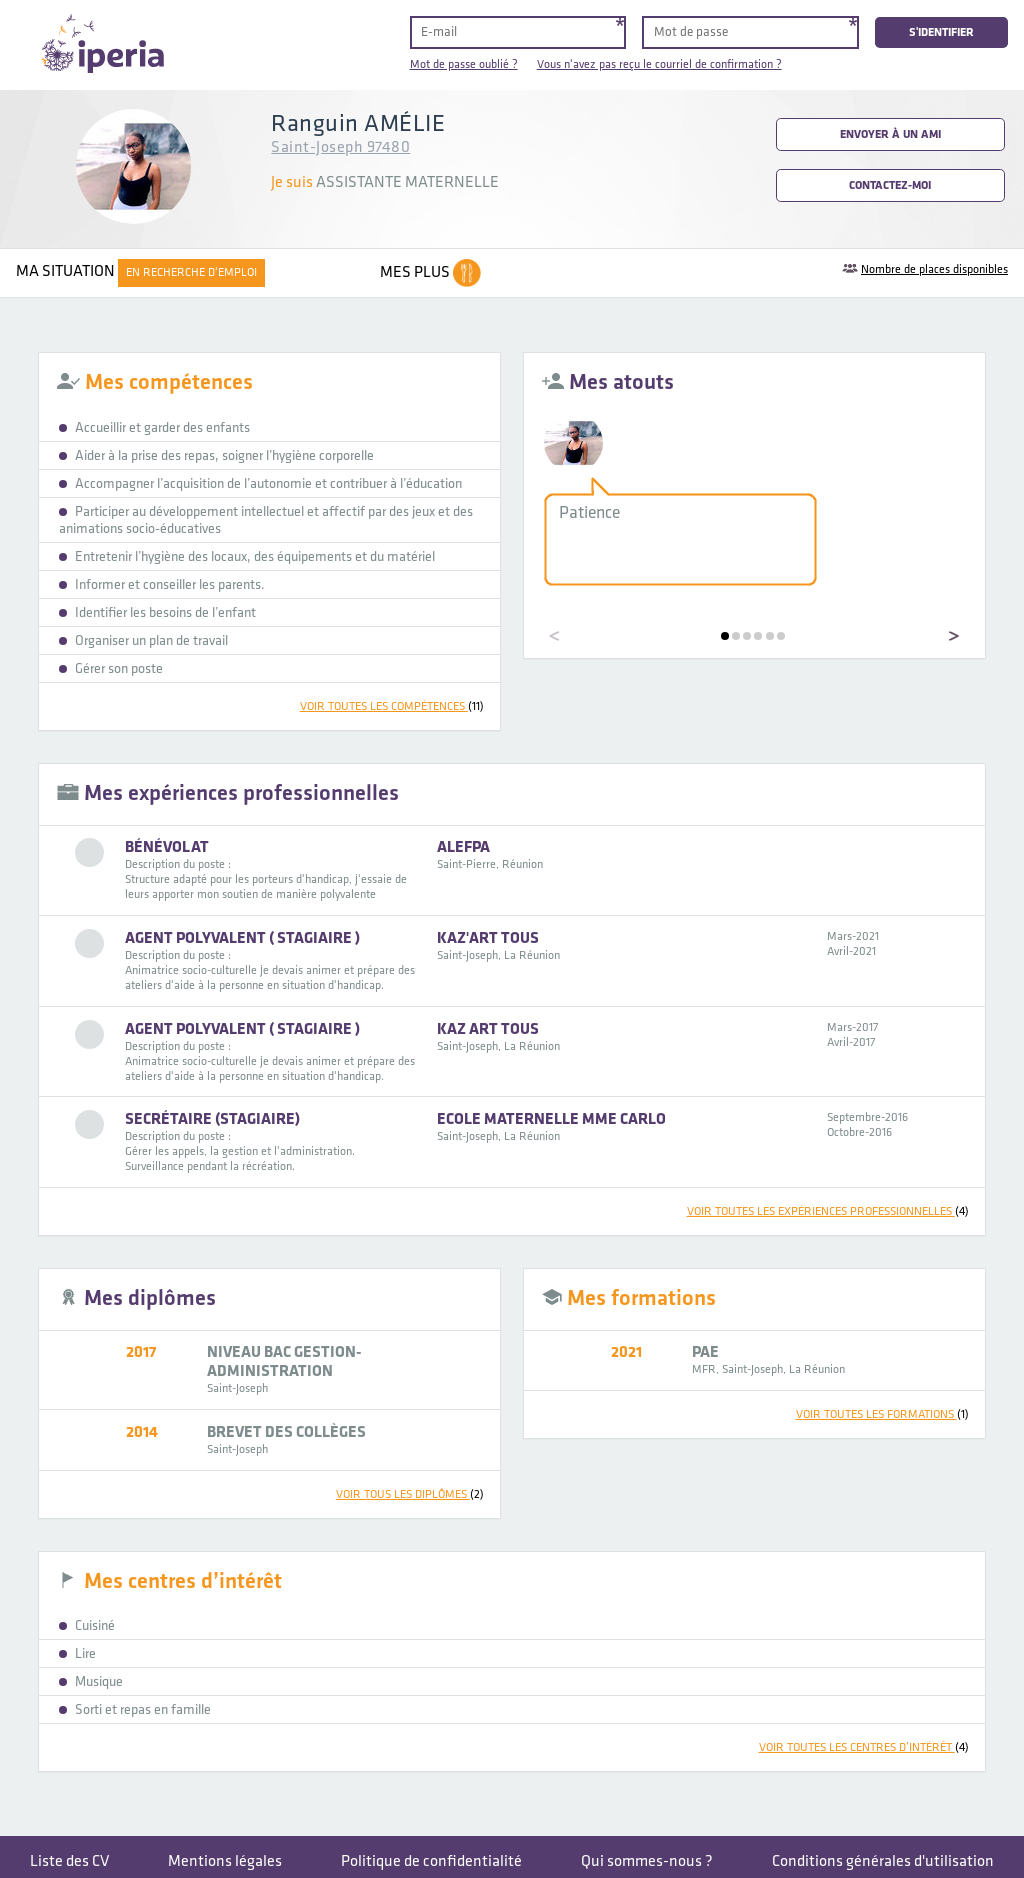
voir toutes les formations (882, 1414)
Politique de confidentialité (431, 1861)
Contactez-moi (890, 185)
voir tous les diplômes (410, 1494)
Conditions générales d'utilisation (883, 1861)
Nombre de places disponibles (934, 269)
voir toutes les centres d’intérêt (864, 1747)
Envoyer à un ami (890, 134)
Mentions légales (225, 1861)
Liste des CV (69, 1861)
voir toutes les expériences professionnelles (828, 1211)
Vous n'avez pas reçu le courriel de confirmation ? (659, 64)
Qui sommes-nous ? (647, 1861)
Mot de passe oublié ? (464, 64)
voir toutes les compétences (392, 706)
